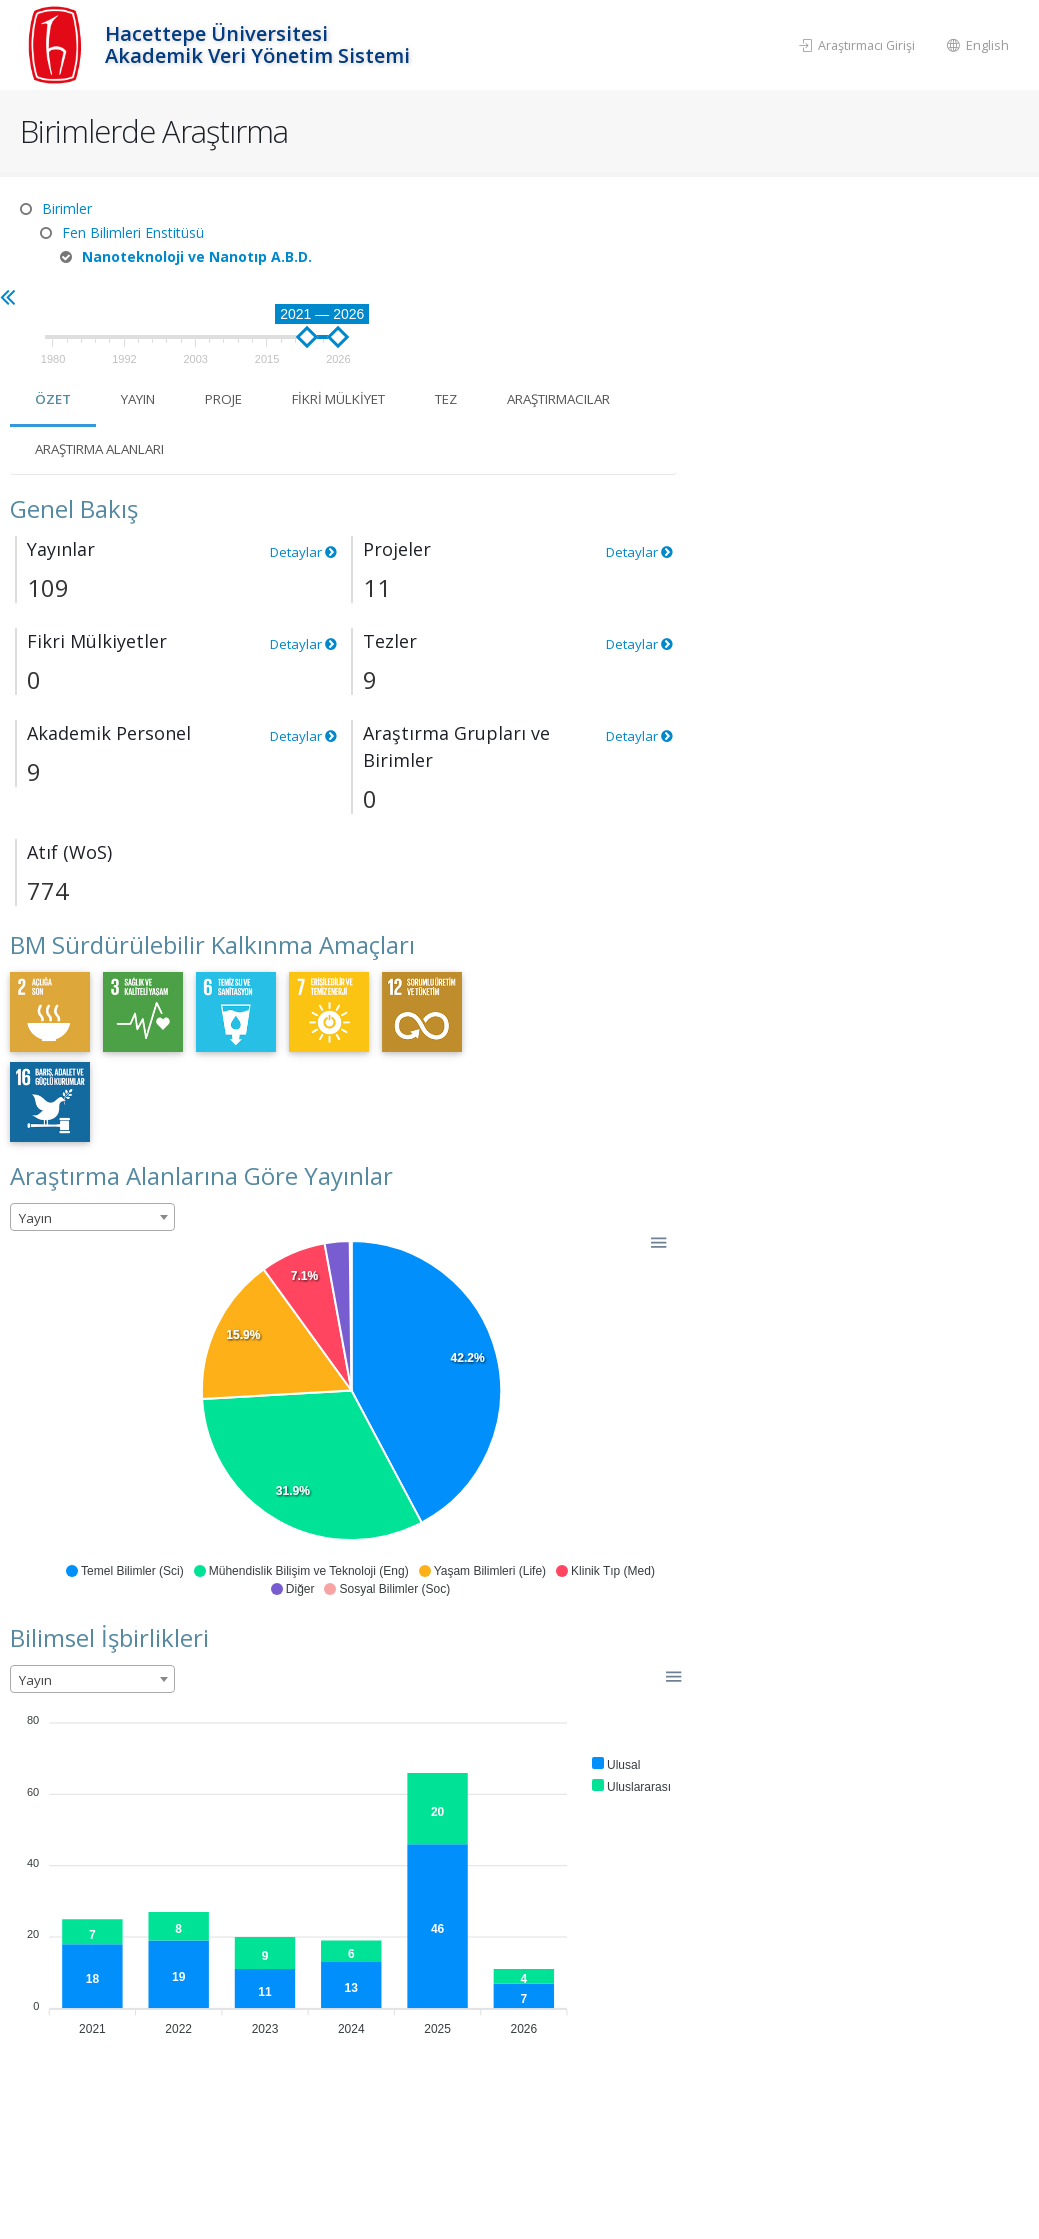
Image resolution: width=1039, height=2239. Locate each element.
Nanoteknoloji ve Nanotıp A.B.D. (197, 256)
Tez (822, 296)
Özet (402, 296)
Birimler (67, 208)
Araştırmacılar (442, 346)
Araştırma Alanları (626, 346)
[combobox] (440, 1115)
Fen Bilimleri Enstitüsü (133, 232)
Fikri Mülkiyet (705, 296)
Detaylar (648, 449)
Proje (581, 296)
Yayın (491, 296)
